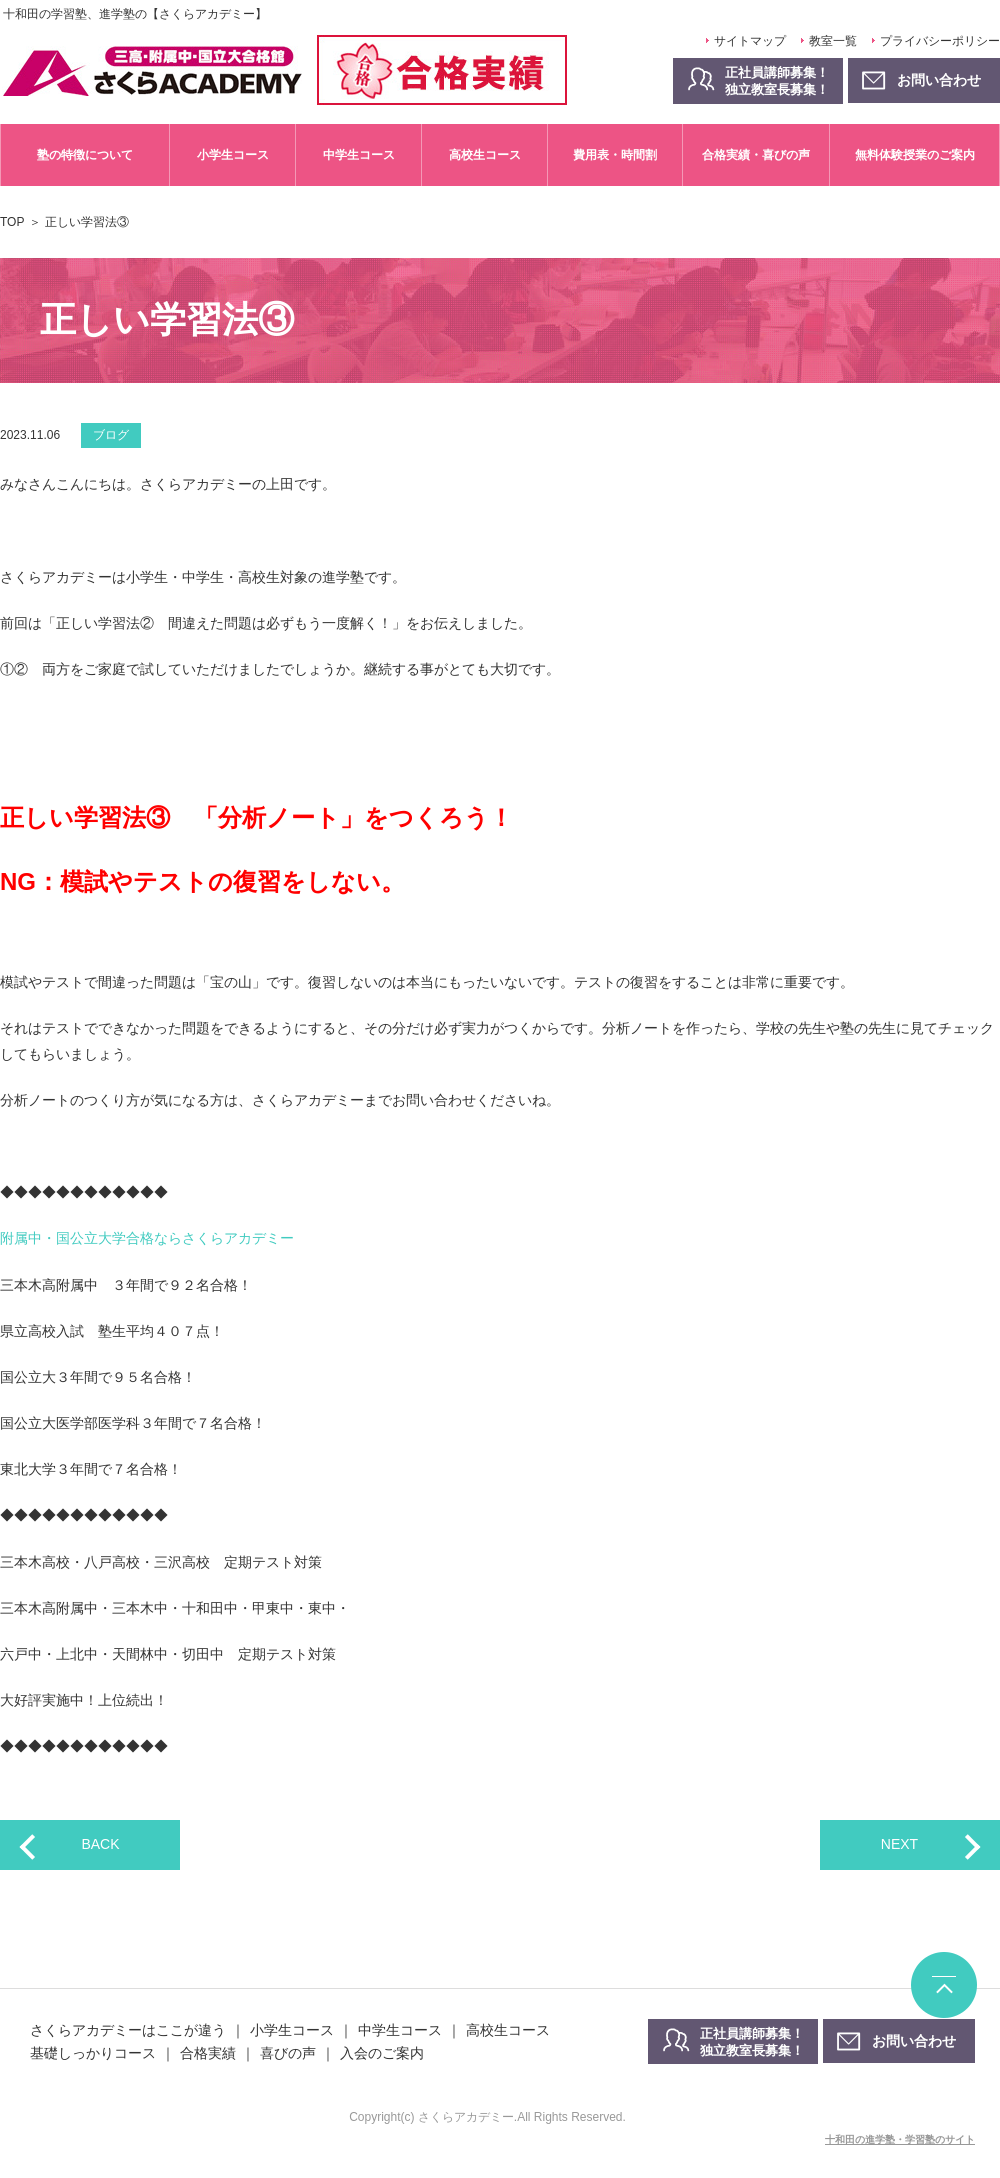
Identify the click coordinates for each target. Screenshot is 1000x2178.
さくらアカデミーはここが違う (128, 2030)
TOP (12, 222)
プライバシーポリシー (940, 41)
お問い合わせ (914, 2041)
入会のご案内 (382, 2053)
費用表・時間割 (615, 155)
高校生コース (485, 155)
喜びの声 (288, 2053)
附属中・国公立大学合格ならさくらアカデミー (147, 1238)
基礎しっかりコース (93, 2053)
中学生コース (359, 155)
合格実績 (208, 2053)
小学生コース (233, 155)
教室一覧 (833, 41)
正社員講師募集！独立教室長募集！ (777, 81)
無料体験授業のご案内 (915, 155)
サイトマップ (750, 41)
